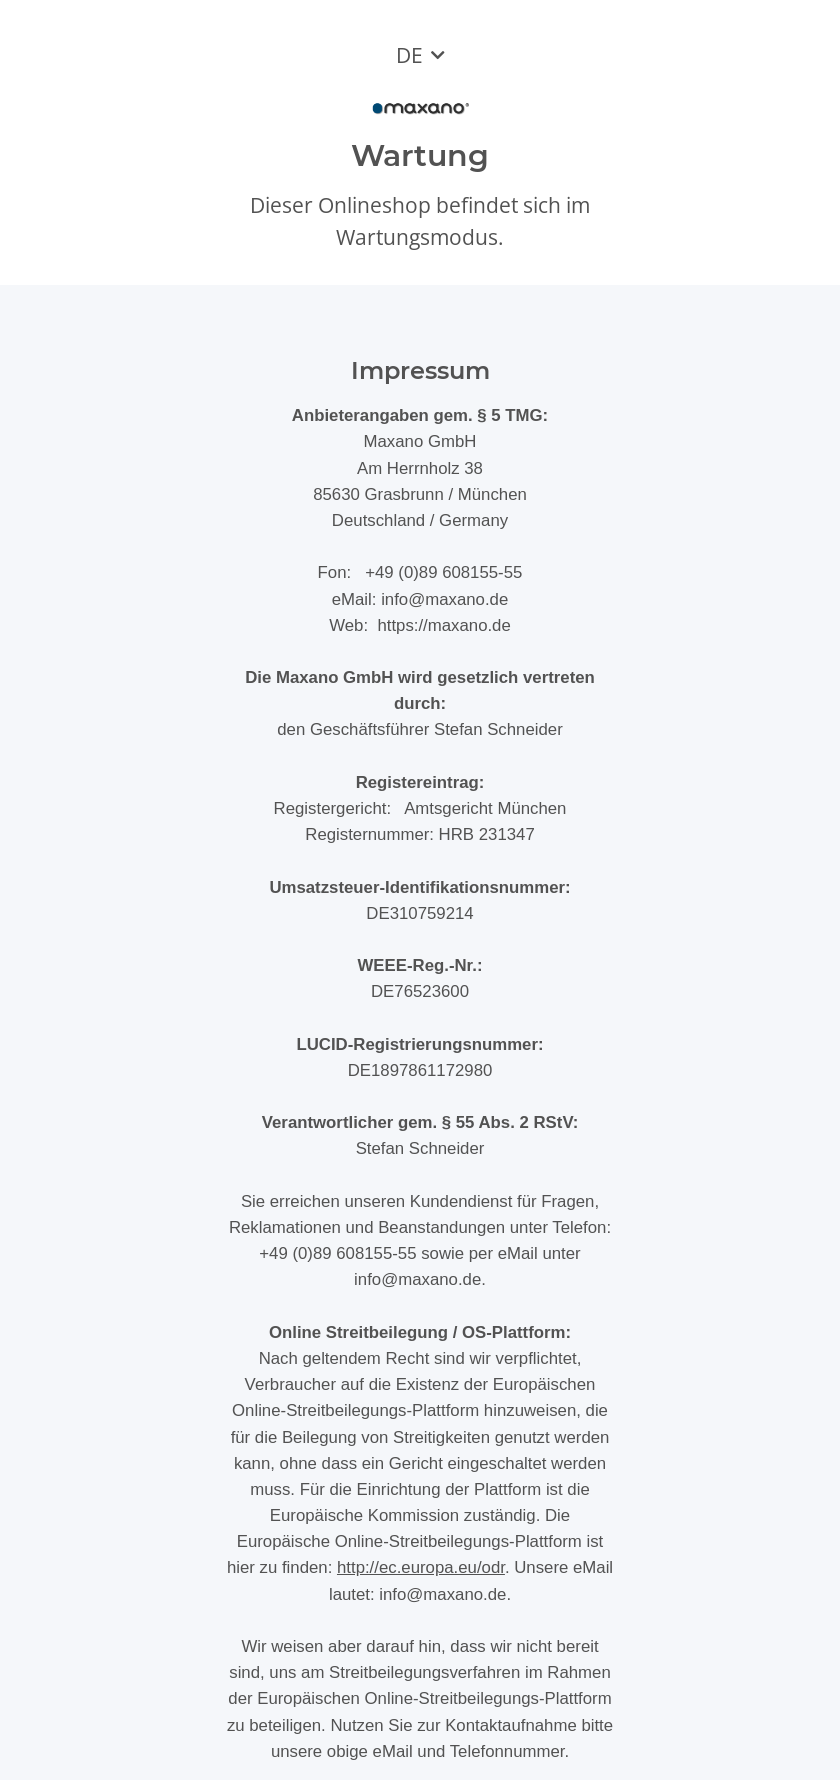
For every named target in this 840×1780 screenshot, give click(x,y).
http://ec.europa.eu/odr (421, 1567)
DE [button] (409, 55)
